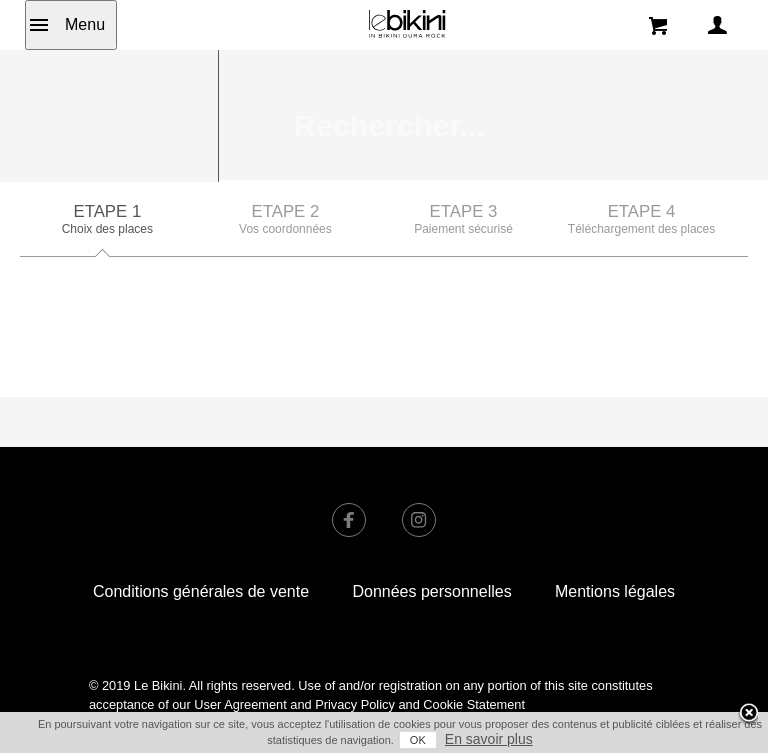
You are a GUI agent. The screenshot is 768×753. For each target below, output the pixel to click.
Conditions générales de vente (201, 509)
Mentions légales (615, 509)
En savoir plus (489, 739)
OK (418, 740)
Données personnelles (431, 509)
